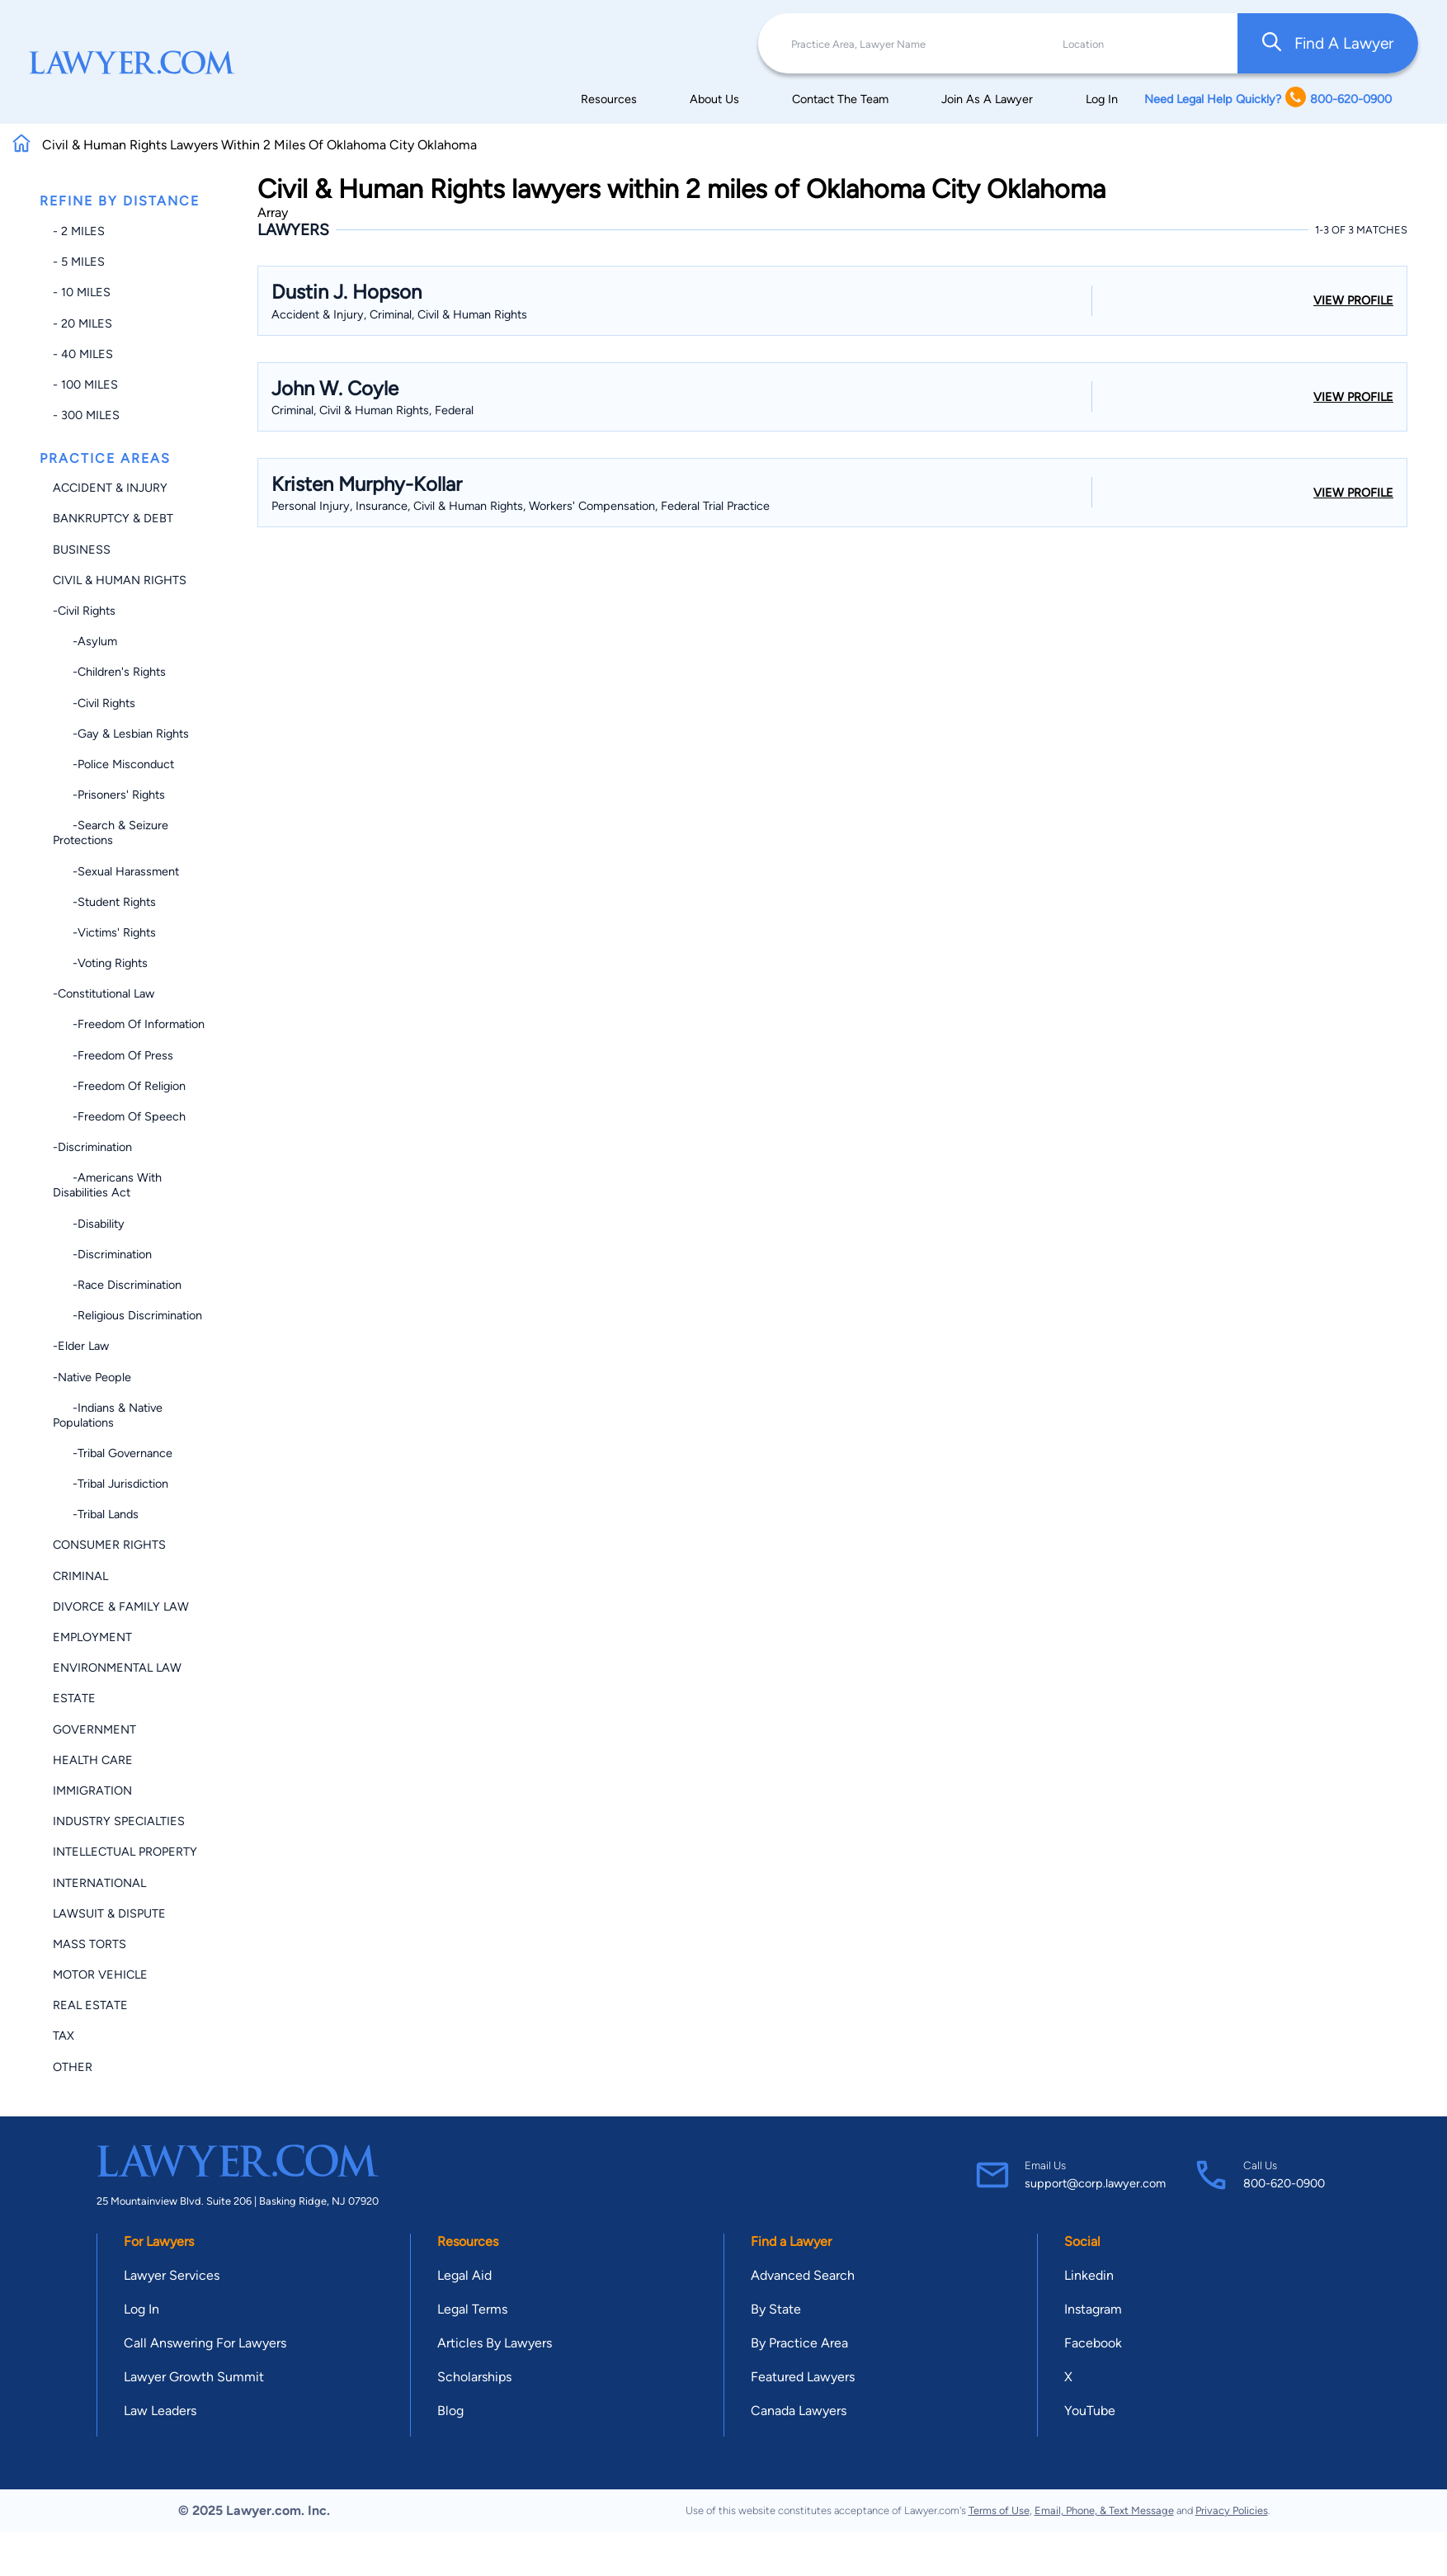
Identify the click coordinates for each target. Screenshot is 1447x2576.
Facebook (1093, 2343)
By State (776, 2309)
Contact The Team (840, 99)
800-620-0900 (1284, 2183)
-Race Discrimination (117, 1284)
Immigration (92, 1790)
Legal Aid (464, 2275)
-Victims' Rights (104, 932)
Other (72, 2066)
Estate (74, 1698)
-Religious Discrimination (127, 1315)
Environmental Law (117, 1667)
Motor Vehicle (100, 1974)
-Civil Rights (84, 610)
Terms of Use (999, 2510)
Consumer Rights (109, 1544)
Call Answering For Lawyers (205, 2343)
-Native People (92, 1377)
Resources (609, 99)
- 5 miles (79, 261)
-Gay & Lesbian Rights (121, 733)
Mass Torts (89, 1944)
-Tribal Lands (96, 1514)
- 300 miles (86, 415)
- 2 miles (79, 231)
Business (82, 549)
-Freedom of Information (129, 1024)
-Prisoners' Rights (109, 794)
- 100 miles (85, 384)
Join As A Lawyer (987, 99)
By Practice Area (799, 2343)
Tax (63, 2035)
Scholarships (474, 2377)
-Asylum (85, 641)
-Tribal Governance (112, 1453)
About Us (714, 99)
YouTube (1089, 2410)
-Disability (89, 1223)
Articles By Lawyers (494, 2343)
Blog (450, 2410)
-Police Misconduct (113, 764)
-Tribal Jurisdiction (110, 1483)
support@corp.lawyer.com (1095, 2183)
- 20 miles (82, 323)
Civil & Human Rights (119, 580)
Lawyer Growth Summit (194, 2377)
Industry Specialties (119, 1821)
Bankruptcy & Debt (113, 518)
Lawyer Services (171, 2275)
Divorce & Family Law (121, 1606)
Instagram (1093, 2309)
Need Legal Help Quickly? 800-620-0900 (1268, 99)
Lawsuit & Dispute (109, 1913)
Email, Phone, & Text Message (1104, 2510)
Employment (92, 1637)
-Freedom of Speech (119, 1116)
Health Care (93, 1760)
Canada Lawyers (798, 2410)
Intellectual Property (125, 1851)
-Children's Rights (109, 671)
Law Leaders (160, 2410)
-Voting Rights (100, 962)
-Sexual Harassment (116, 871)
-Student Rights (104, 901)
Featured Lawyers (803, 2377)
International (99, 1882)
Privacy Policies (1231, 2510)
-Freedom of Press (113, 1055)
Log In (1102, 99)
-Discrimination (92, 1146)
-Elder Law (81, 1345)
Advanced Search (803, 2275)
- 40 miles (83, 354)
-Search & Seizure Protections (110, 832)
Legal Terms (472, 2309)
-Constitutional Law (103, 993)
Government (94, 1729)
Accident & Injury (110, 487)
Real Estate (90, 2005)
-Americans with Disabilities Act (107, 1185)
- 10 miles (82, 292)
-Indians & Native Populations (108, 1415)
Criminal (80, 1576)
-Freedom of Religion (119, 1085)
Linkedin (1089, 2275)
